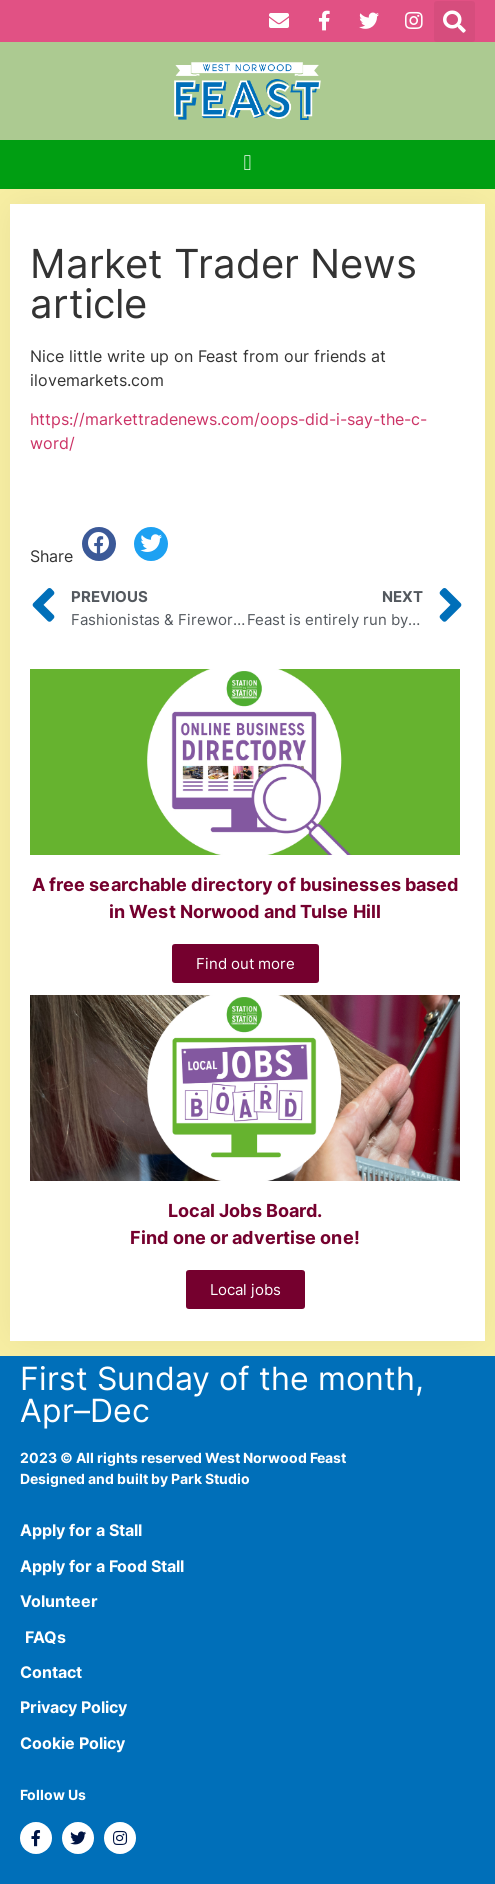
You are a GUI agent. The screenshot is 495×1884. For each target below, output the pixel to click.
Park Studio (210, 1478)
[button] (454, 21)
